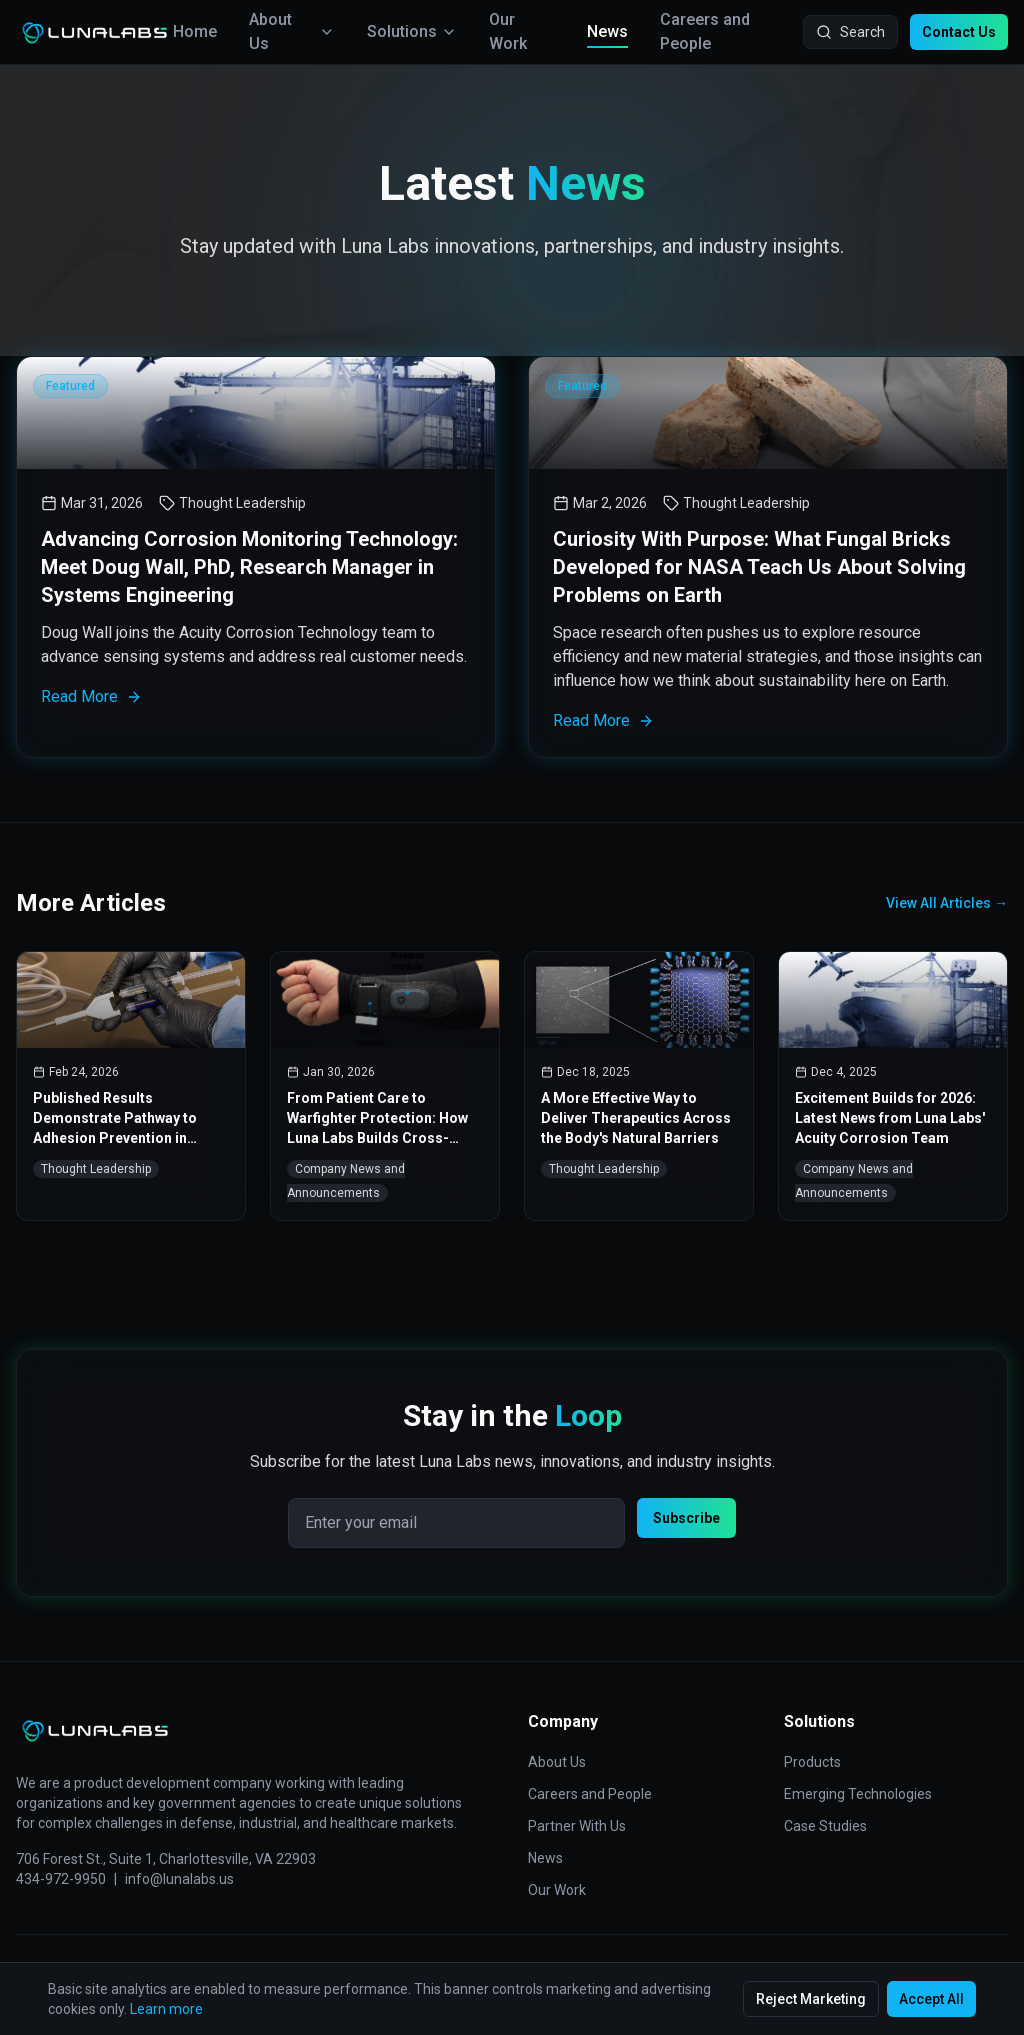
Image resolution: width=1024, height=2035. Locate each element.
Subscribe (686, 1518)
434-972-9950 (61, 1879)
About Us (292, 31)
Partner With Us (577, 1826)
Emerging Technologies (858, 1794)
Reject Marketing (811, 1999)
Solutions (412, 31)
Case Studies (825, 1826)
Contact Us (959, 32)
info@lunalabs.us (179, 1879)
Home (195, 31)
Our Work (508, 31)
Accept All (931, 1999)
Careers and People (705, 31)
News (607, 33)
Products (812, 1762)
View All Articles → (947, 903)
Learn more (166, 2009)
